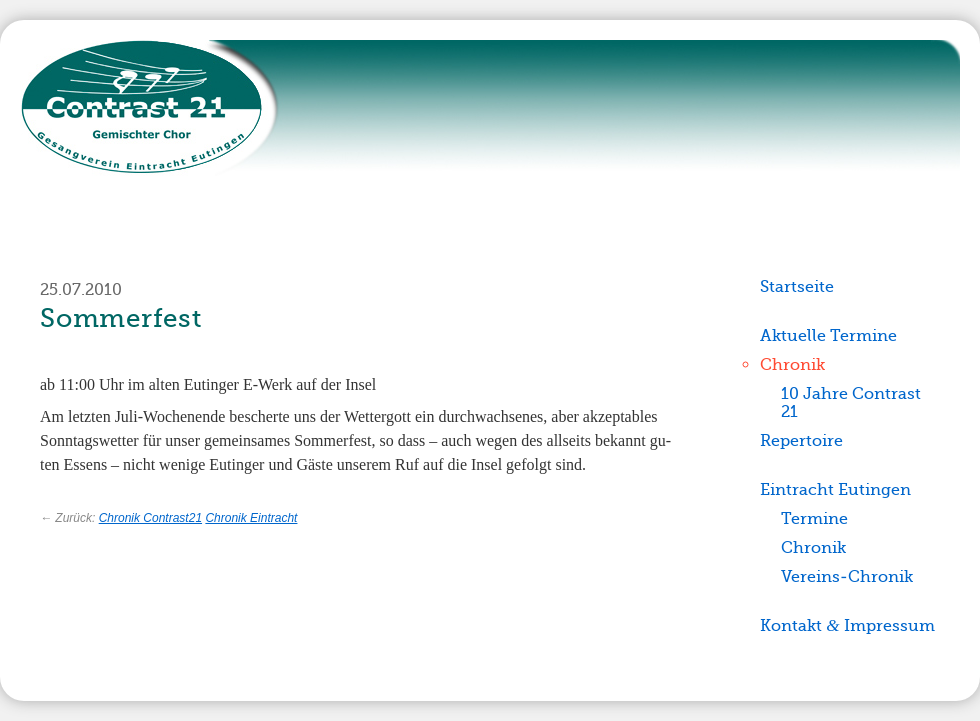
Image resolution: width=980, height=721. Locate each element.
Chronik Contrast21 (150, 518)
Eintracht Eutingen (835, 489)
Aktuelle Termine (828, 335)
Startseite (797, 286)
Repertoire (801, 440)
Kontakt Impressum (847, 625)
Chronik (792, 364)
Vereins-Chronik (847, 576)
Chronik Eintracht (251, 518)
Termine (814, 518)
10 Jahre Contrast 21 (851, 402)
